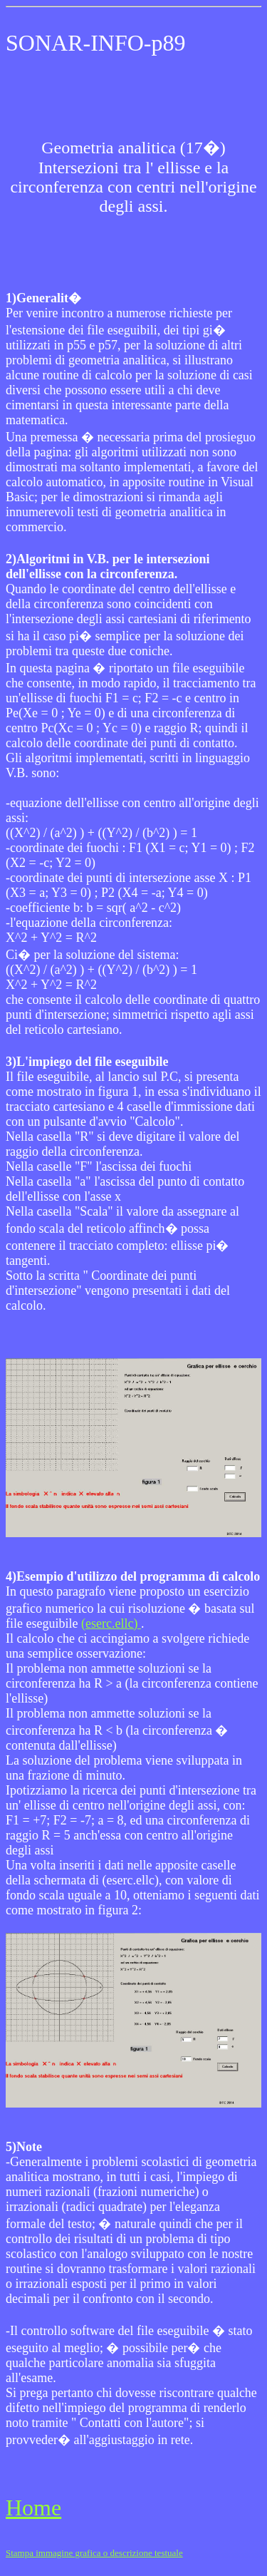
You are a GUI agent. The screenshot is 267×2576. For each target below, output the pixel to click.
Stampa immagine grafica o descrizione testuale (94, 2552)
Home (33, 2507)
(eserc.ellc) (111, 1623)
